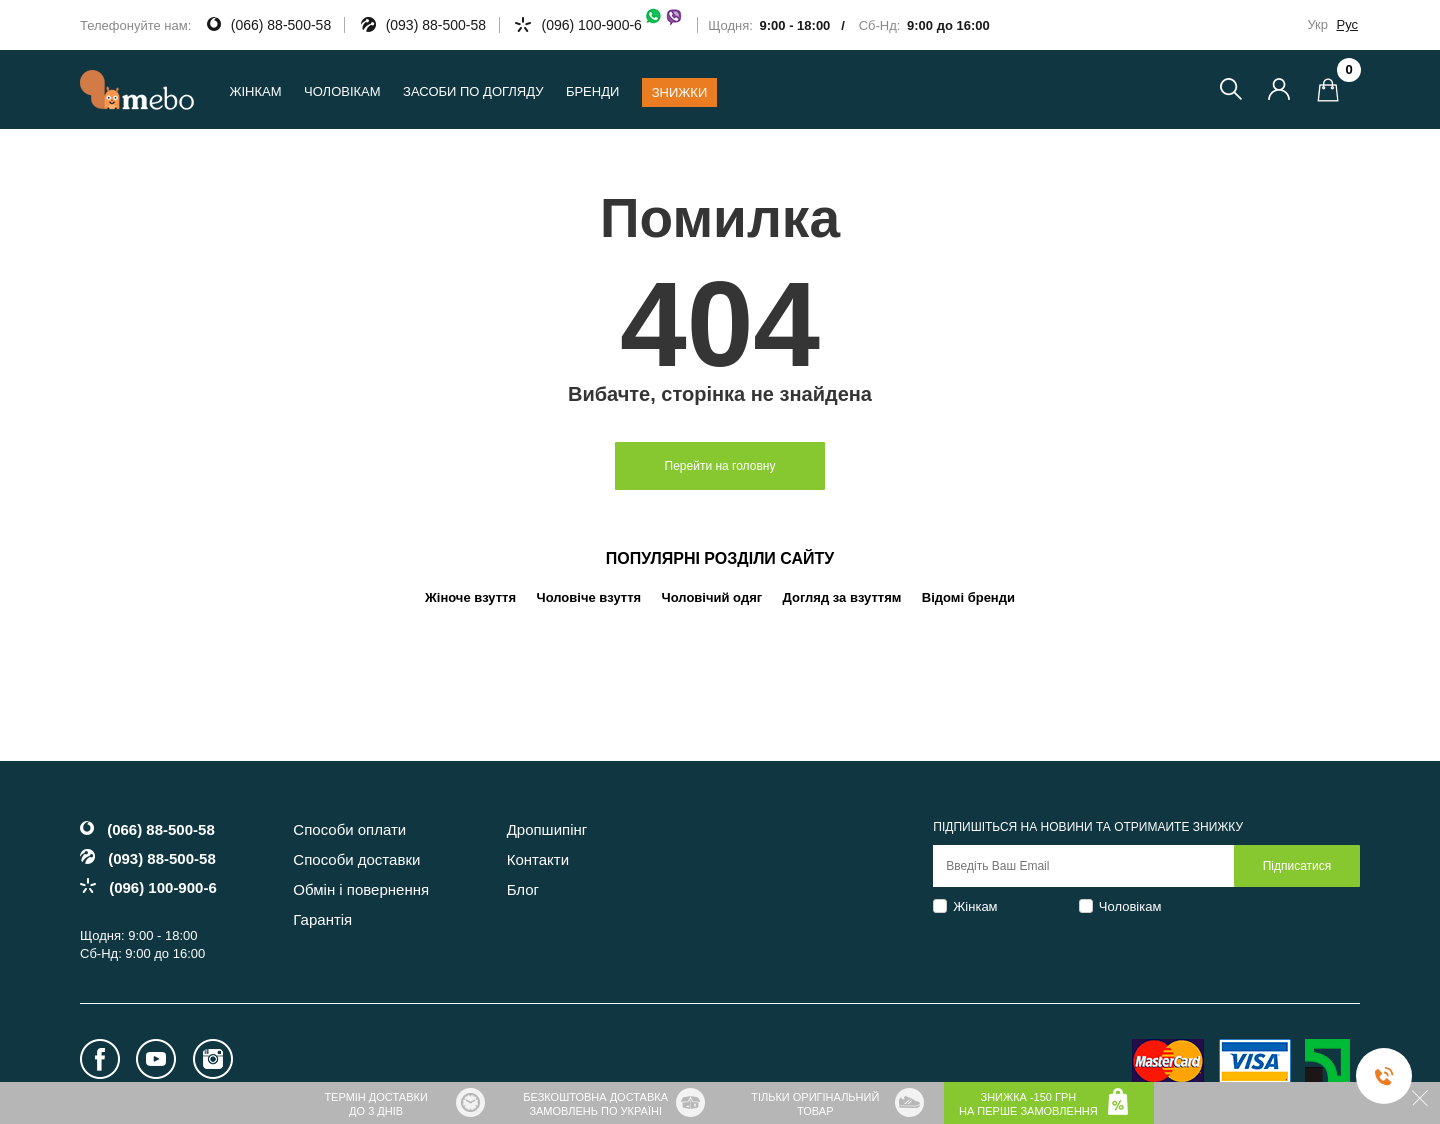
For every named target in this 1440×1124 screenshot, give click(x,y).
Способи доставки (356, 859)
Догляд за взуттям (842, 597)
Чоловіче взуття (589, 597)
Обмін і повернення (361, 889)
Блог (523, 889)
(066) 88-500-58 (281, 25)
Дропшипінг (547, 829)
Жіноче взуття (470, 597)
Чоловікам (1130, 906)
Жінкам (975, 906)
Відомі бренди (968, 597)
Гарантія (322, 919)
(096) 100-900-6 (612, 25)
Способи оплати (349, 829)
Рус (1347, 24)
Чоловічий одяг (712, 597)
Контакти (538, 859)
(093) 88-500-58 (436, 25)
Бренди (592, 91)
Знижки (680, 92)
